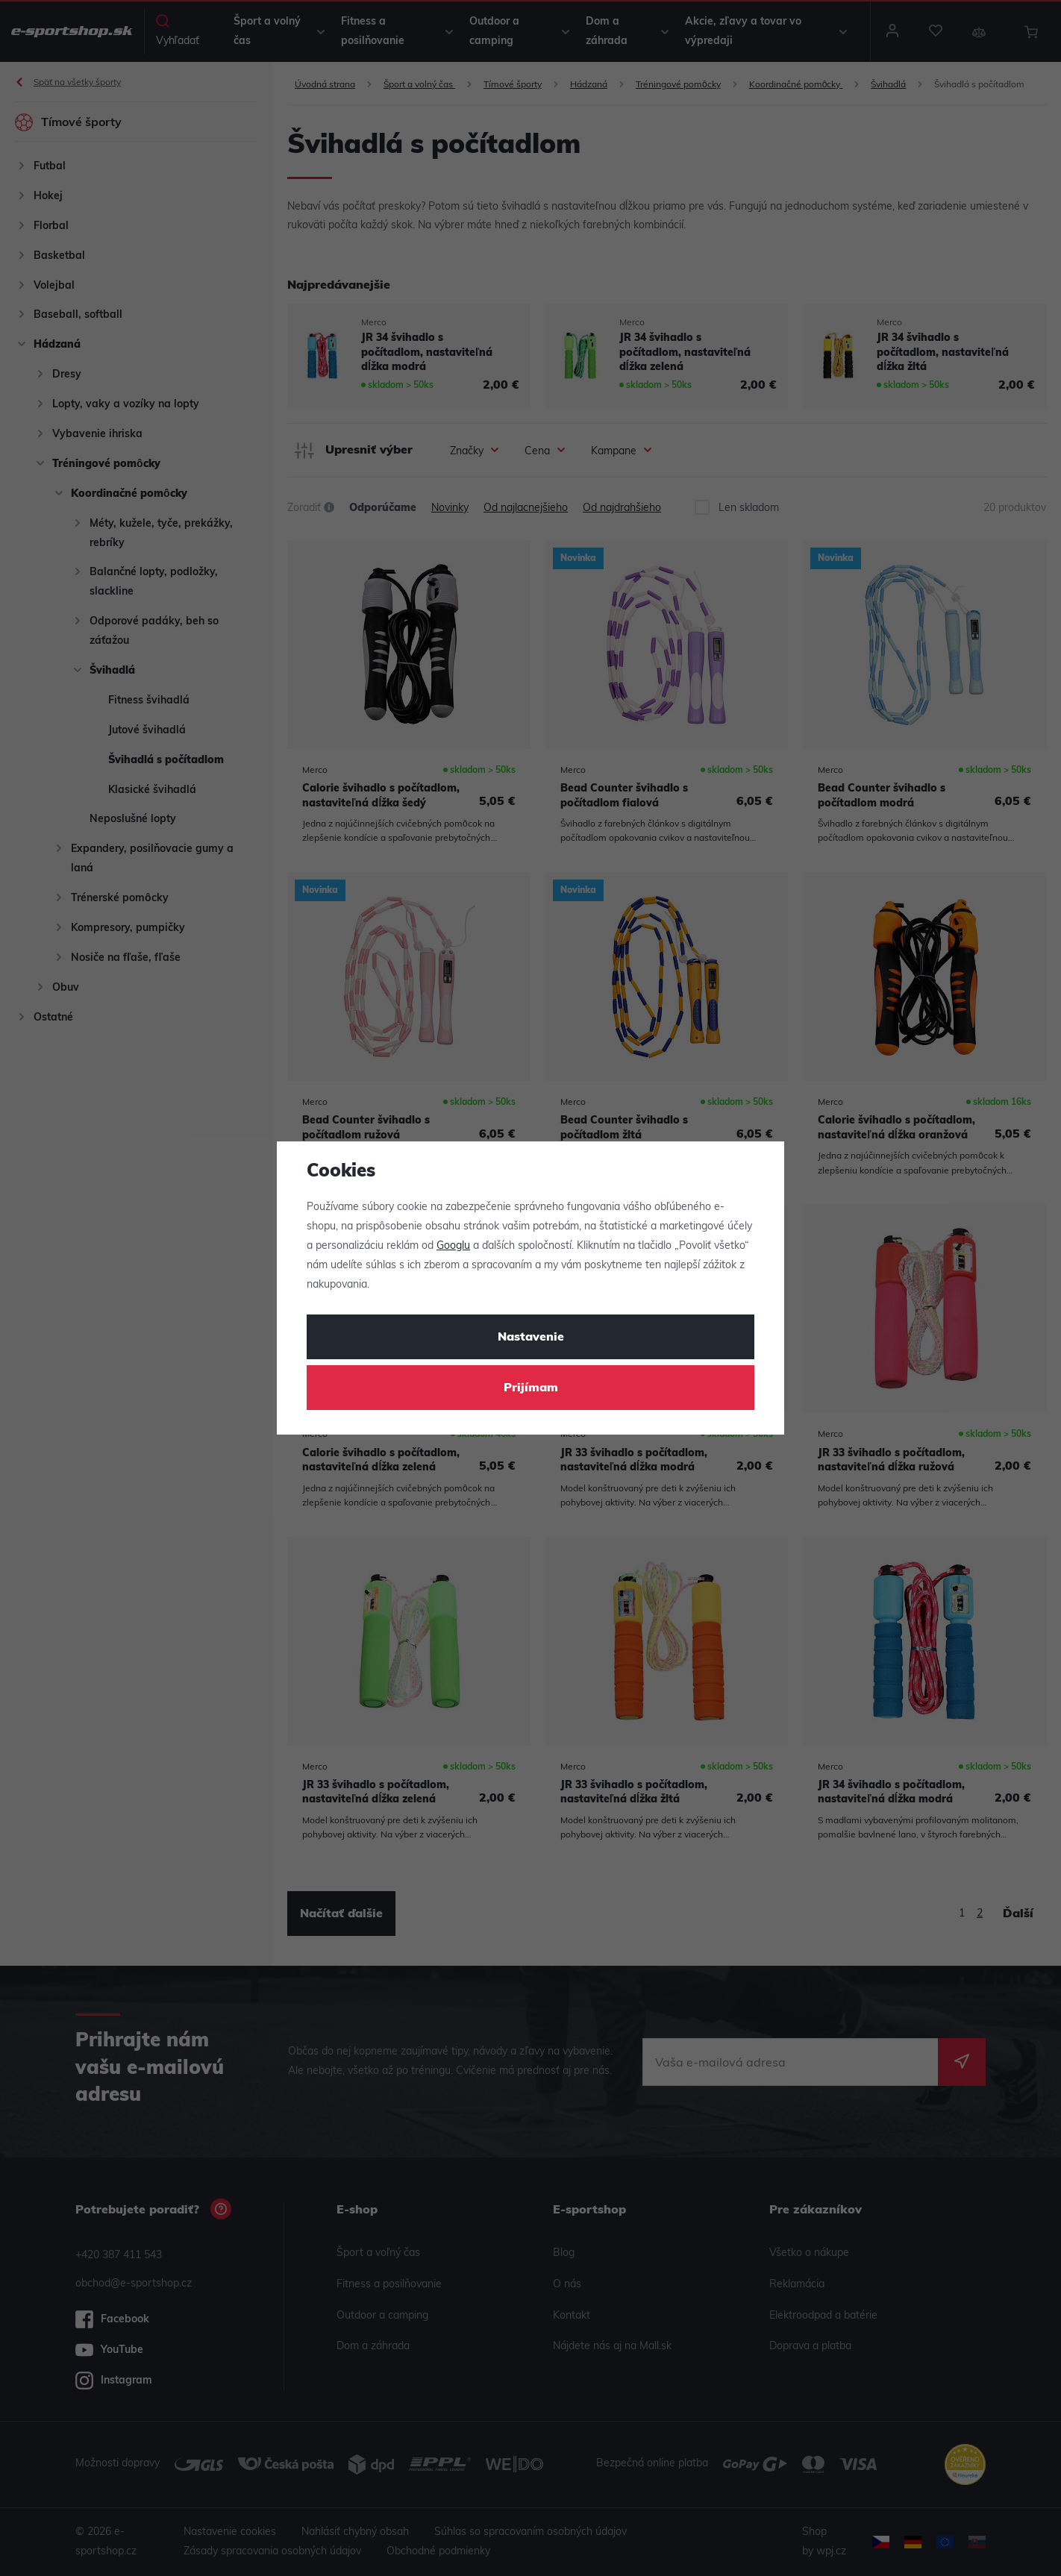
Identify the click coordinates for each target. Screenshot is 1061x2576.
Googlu (453, 1246)
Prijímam (531, 1388)
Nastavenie (531, 1338)
